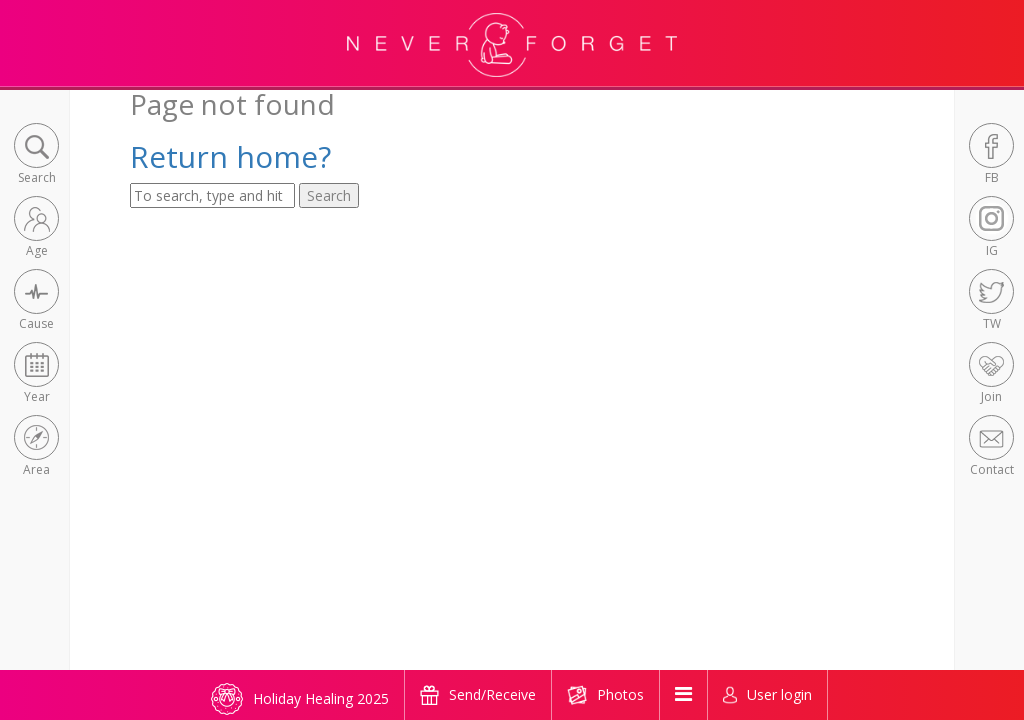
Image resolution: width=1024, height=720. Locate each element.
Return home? (230, 156)
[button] (36, 155)
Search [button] (329, 195)
